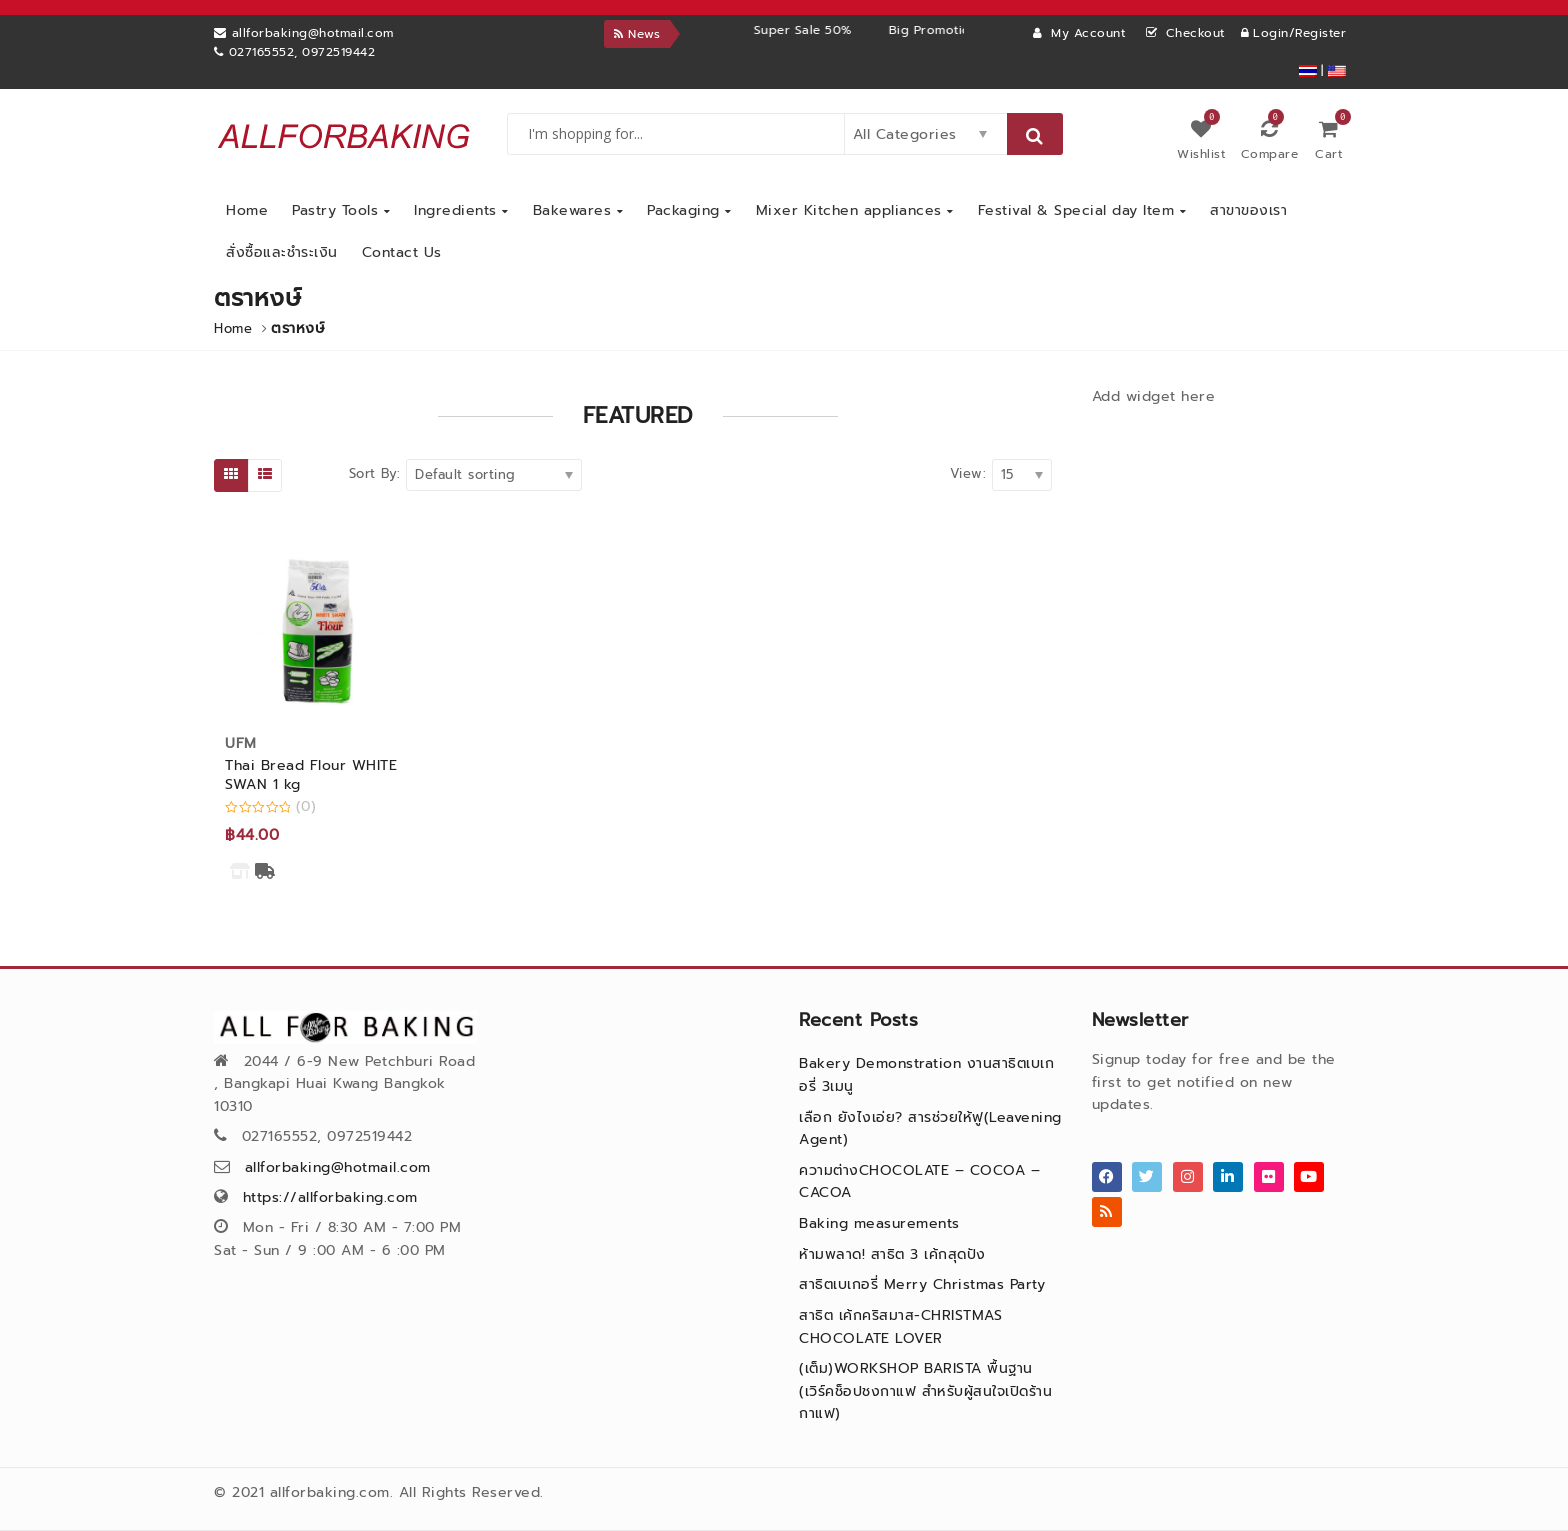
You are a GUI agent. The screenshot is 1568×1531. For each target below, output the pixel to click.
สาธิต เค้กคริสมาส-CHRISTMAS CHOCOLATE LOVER (900, 1326)
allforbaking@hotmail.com (338, 1167)
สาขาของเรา (1248, 210)
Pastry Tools (341, 210)
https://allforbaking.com (330, 1197)
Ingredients (461, 210)
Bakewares (578, 210)
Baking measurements (879, 1223)
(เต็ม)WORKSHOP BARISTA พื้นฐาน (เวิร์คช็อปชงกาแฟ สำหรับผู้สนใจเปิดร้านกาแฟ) (925, 1391)
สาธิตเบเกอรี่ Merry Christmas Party (922, 1284)
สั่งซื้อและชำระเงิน (282, 252)
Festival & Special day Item (1082, 210)
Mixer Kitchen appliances (855, 210)
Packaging (689, 210)
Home (247, 210)
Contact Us (402, 252)
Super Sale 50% (865, 30)
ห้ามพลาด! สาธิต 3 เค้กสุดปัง (892, 1254)
